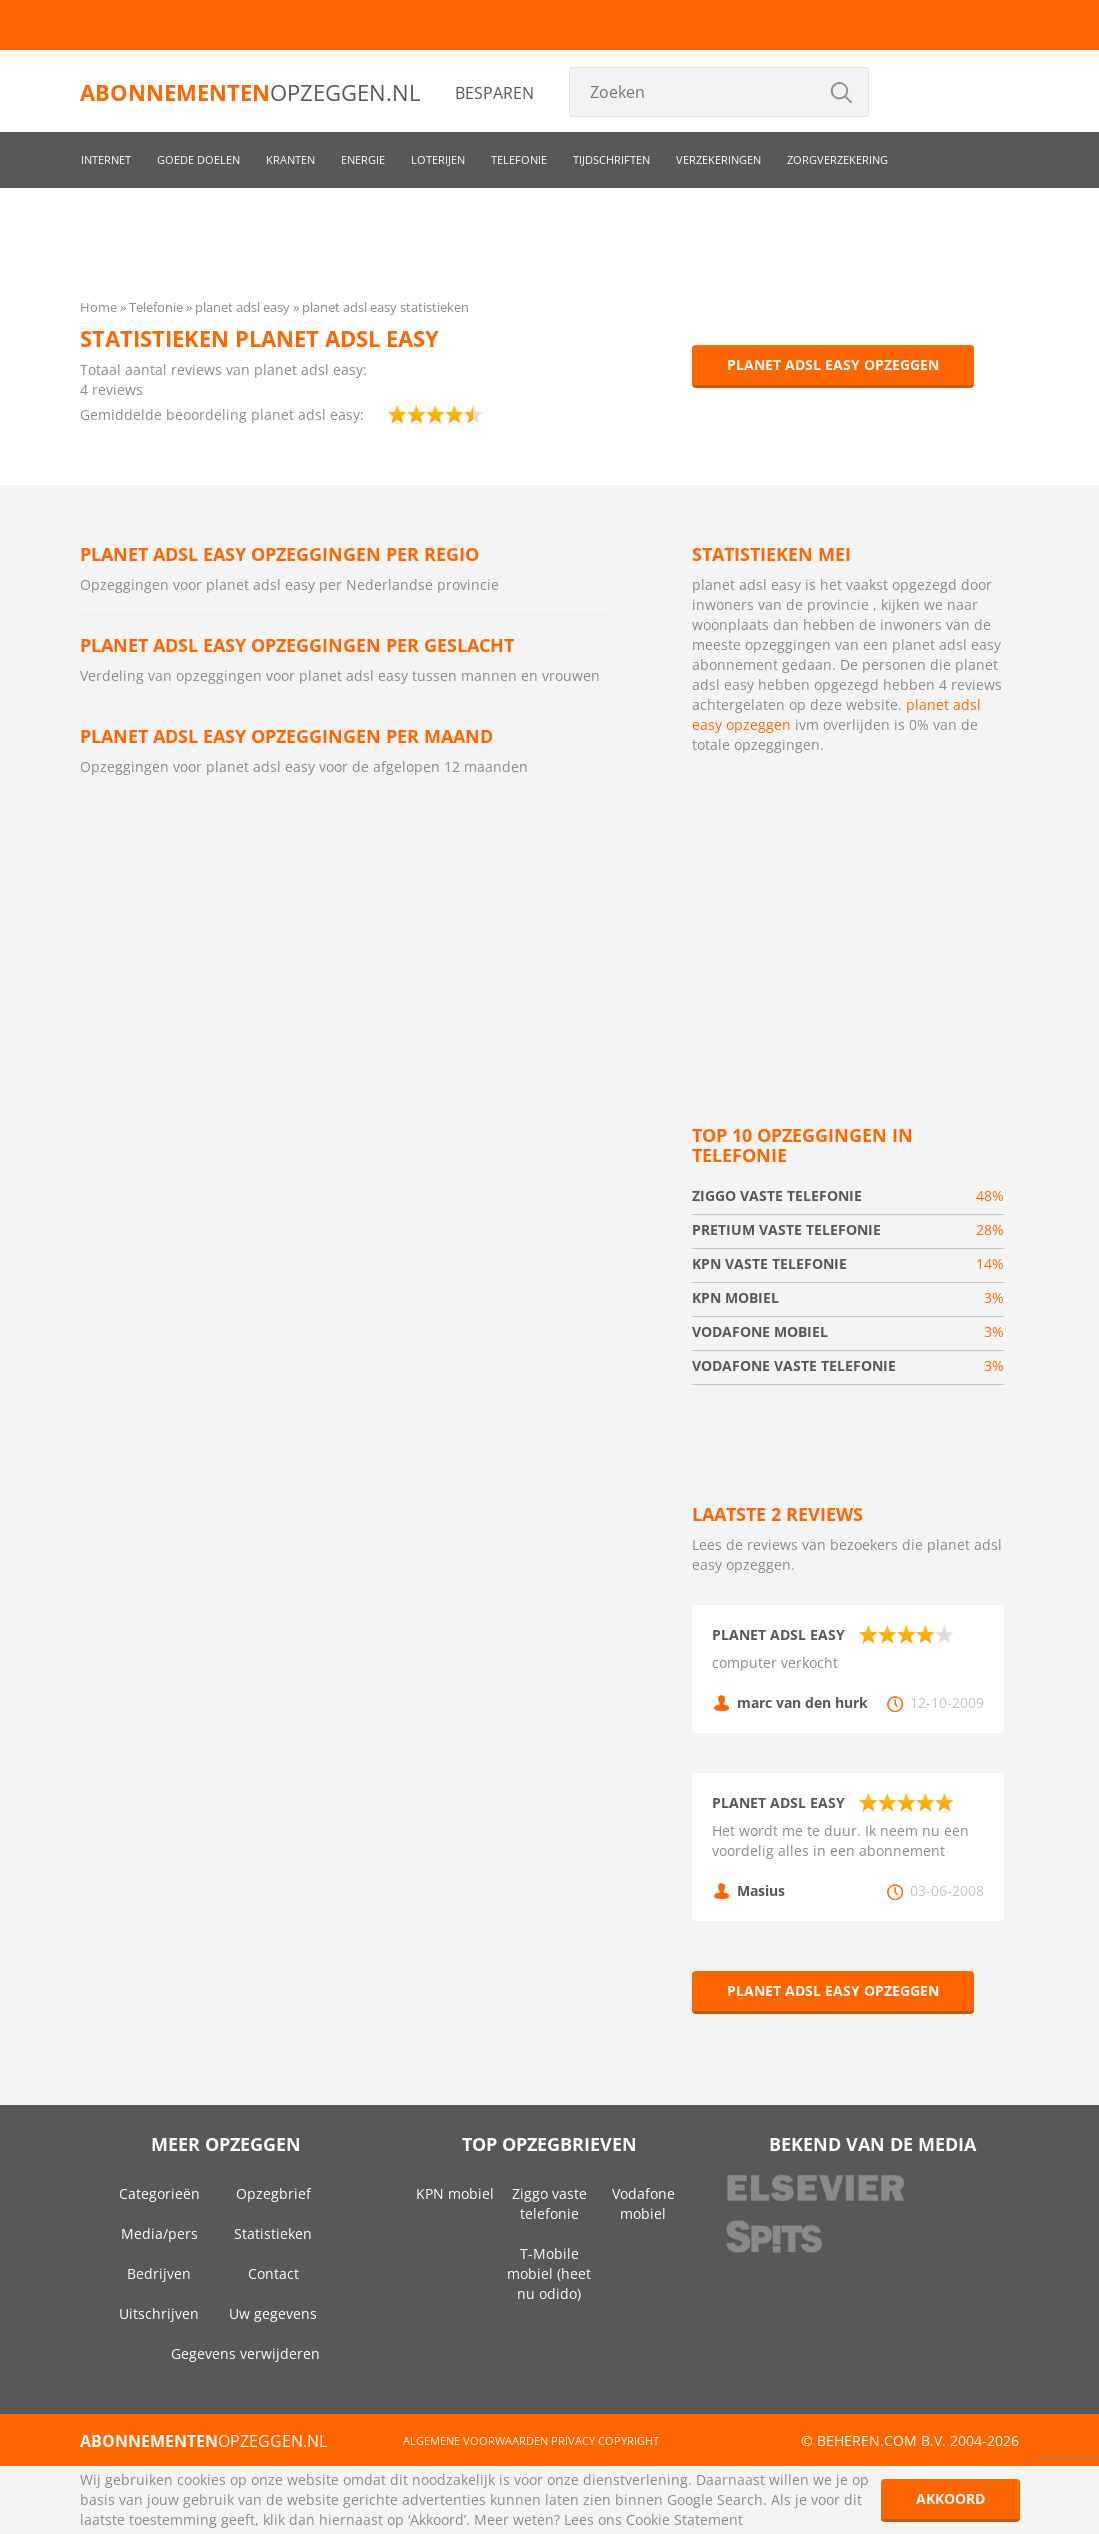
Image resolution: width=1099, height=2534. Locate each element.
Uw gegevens (273, 2313)
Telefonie (519, 159)
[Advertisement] (848, 931)
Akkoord (950, 2498)
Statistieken (273, 2233)
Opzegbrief (273, 2193)
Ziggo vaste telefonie (549, 2203)
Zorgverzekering (837, 159)
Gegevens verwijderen (245, 2353)
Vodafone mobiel (643, 2203)
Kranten (290, 159)
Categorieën (159, 2193)
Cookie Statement (684, 2519)
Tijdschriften (611, 159)
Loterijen (438, 159)
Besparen (494, 93)
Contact (273, 2273)
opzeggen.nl (250, 92)
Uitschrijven (159, 2313)
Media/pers (159, 2233)
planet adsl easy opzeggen (833, 364)
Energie (363, 159)
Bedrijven (159, 2273)
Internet (106, 159)
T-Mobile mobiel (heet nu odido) (549, 2273)
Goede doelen (198, 159)
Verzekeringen (718, 159)
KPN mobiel (455, 2193)
